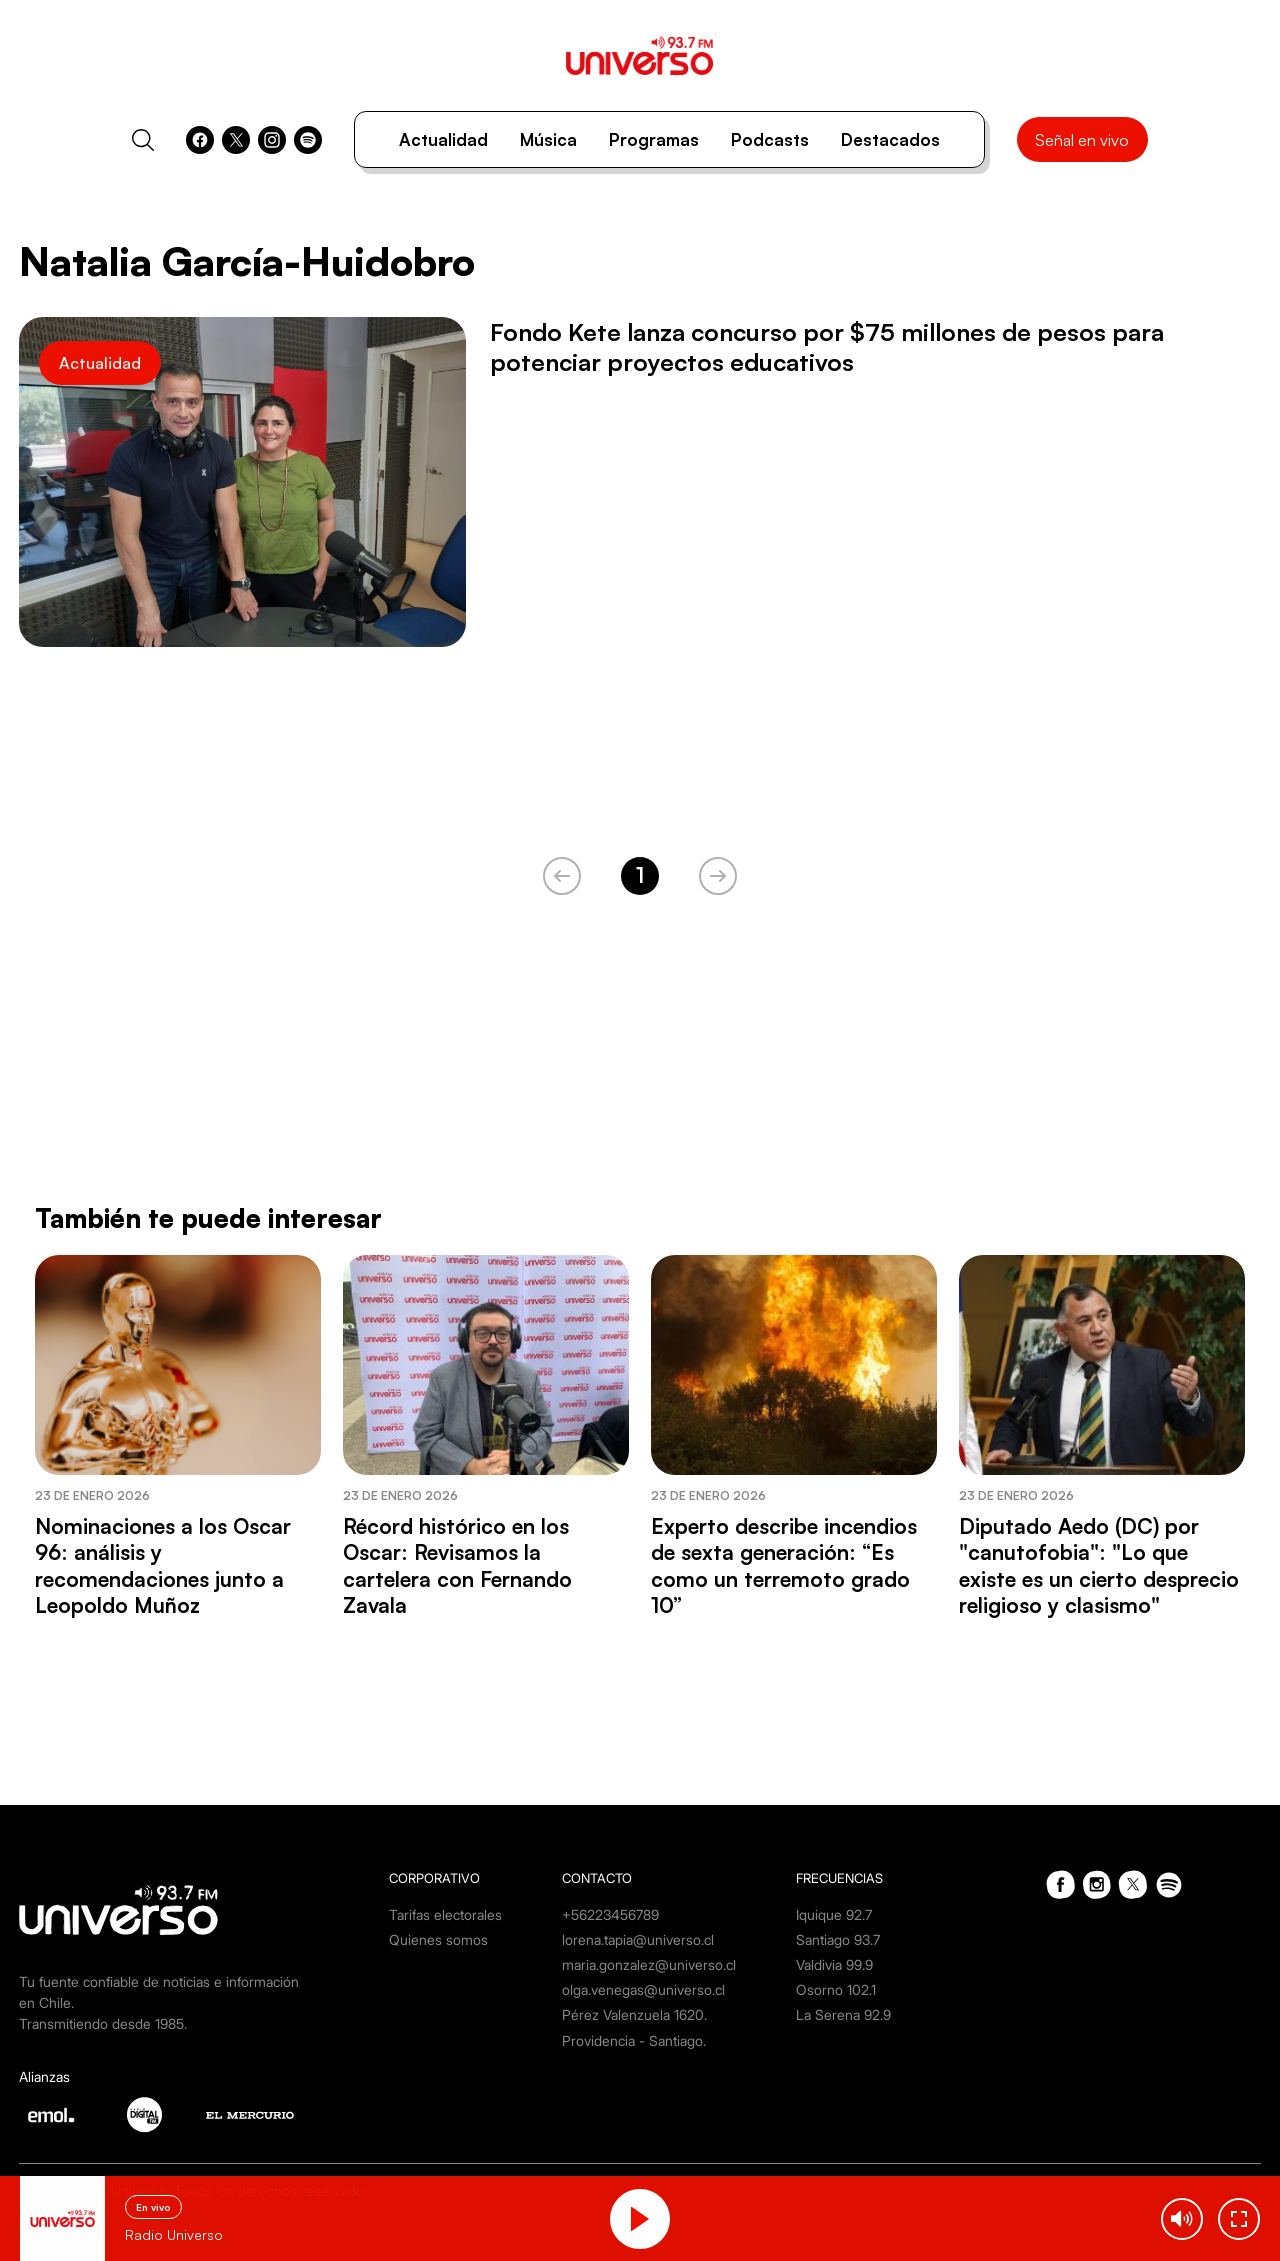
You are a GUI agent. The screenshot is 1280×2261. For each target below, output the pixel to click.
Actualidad (443, 139)
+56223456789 (610, 1914)
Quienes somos (438, 1939)
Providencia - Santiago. (634, 2040)
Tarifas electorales (445, 1914)
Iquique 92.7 (834, 1914)
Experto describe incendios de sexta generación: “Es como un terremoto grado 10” (784, 1565)
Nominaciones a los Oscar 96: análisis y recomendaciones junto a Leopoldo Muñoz (163, 1565)
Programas (654, 139)
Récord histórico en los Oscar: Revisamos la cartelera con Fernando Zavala (457, 1565)
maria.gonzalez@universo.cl (649, 1964)
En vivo (153, 2207)
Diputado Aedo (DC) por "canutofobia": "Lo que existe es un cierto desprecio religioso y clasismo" (1099, 1565)
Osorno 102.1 (836, 1989)
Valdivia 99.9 (834, 1964)
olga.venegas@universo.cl (643, 1989)
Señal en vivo (1082, 140)
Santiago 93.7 (838, 1939)
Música (548, 139)
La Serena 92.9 (843, 2014)
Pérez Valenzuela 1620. (634, 2014)
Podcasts (770, 139)
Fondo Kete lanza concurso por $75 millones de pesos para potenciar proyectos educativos (827, 347)
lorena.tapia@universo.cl (638, 1939)
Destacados (890, 139)
